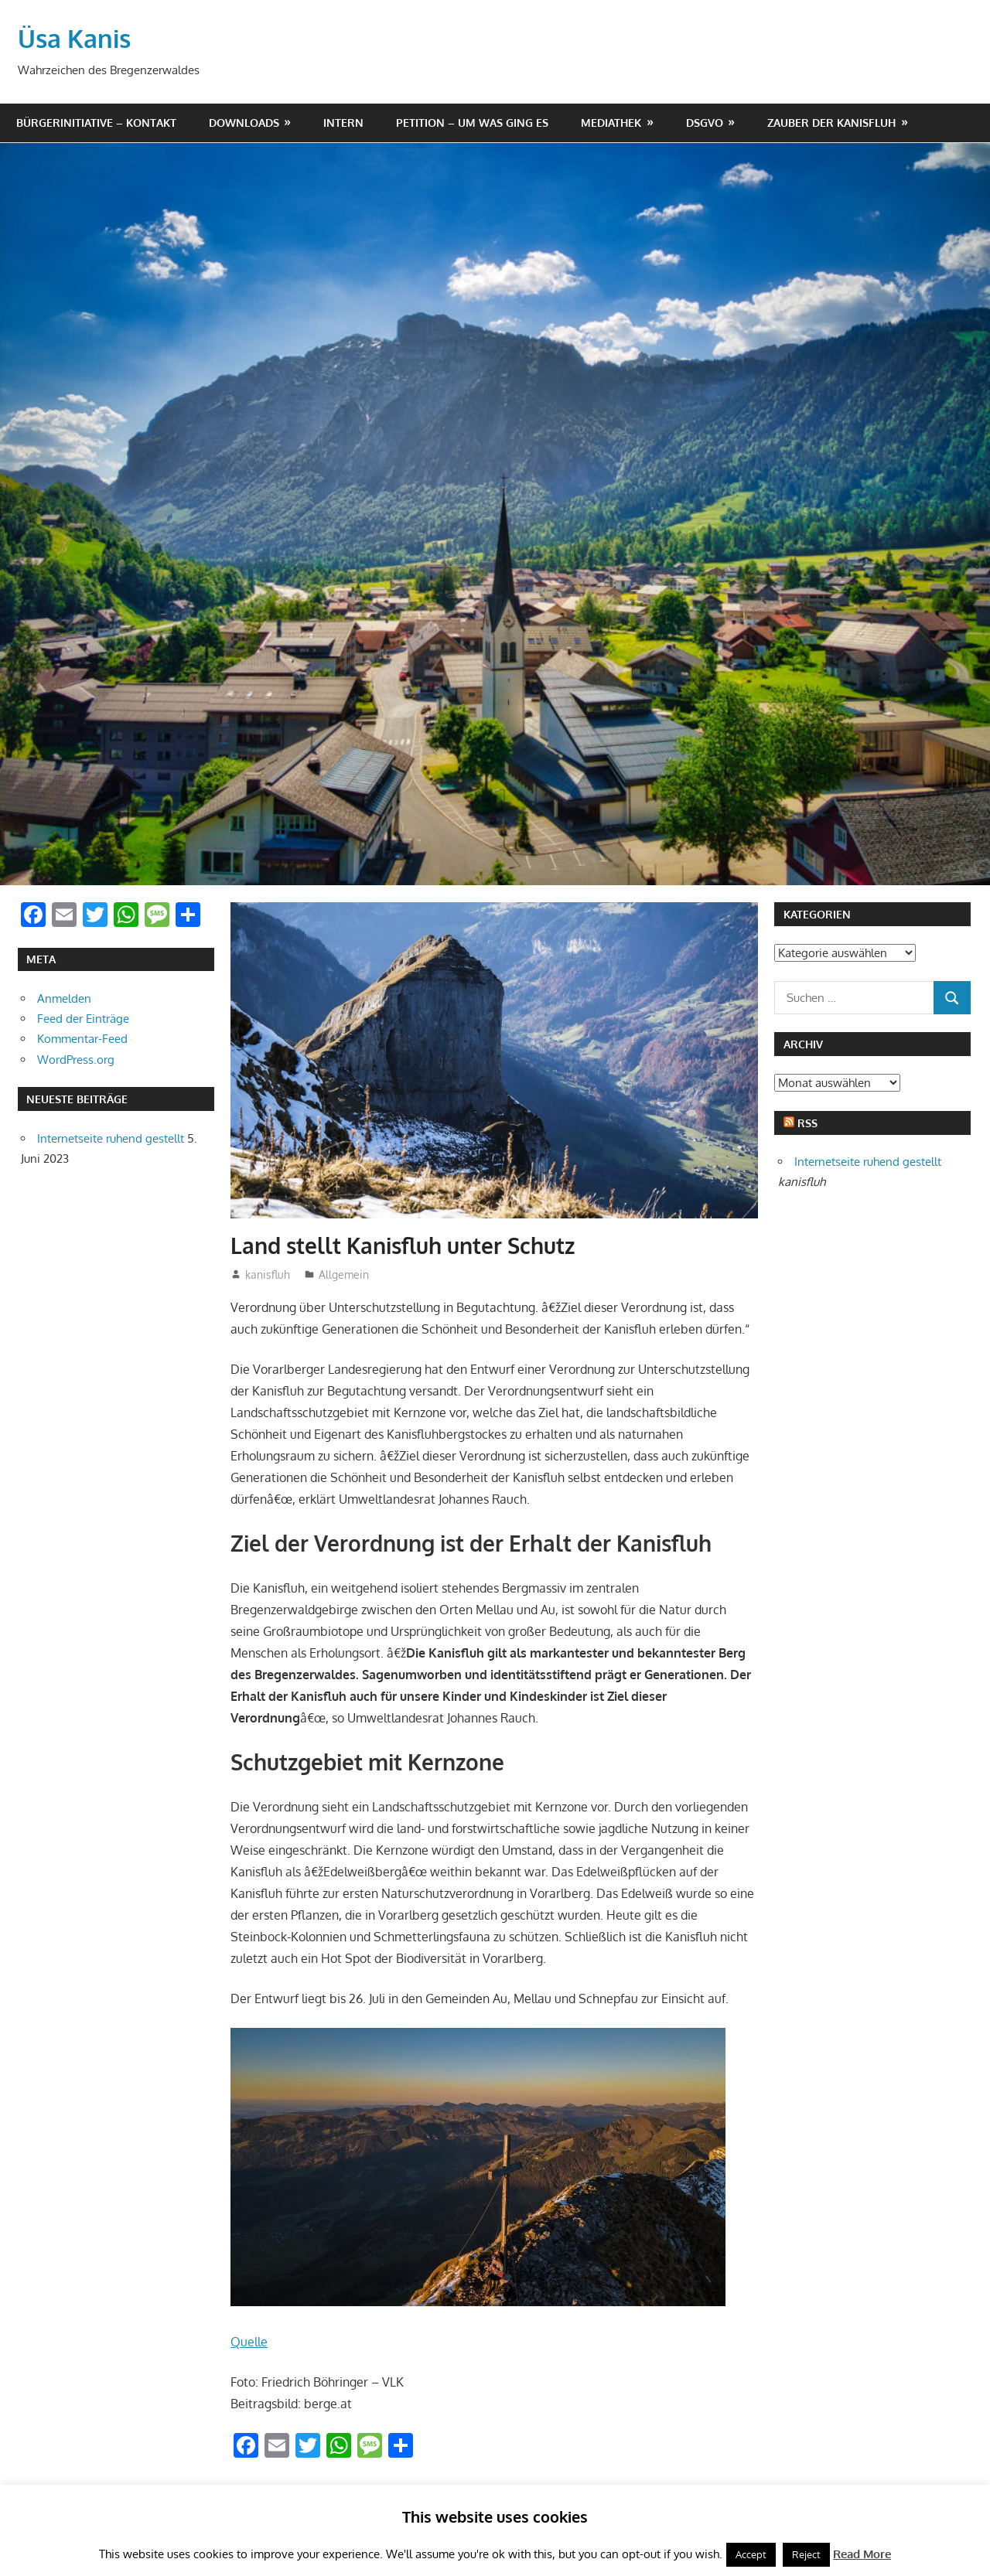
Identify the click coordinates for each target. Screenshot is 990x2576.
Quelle (249, 2341)
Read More (862, 2554)
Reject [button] (806, 2554)
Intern (343, 121)
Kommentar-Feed (82, 1038)
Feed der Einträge (83, 1017)
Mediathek (611, 121)
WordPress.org (75, 1058)
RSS (807, 1122)
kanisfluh (267, 1273)
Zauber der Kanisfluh (831, 121)
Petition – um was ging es (472, 121)
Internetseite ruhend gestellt (110, 1137)
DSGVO (704, 121)
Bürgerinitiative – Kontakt (96, 121)
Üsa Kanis (74, 37)
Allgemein (344, 1273)
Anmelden (64, 997)
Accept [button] (751, 2554)
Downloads (244, 121)
